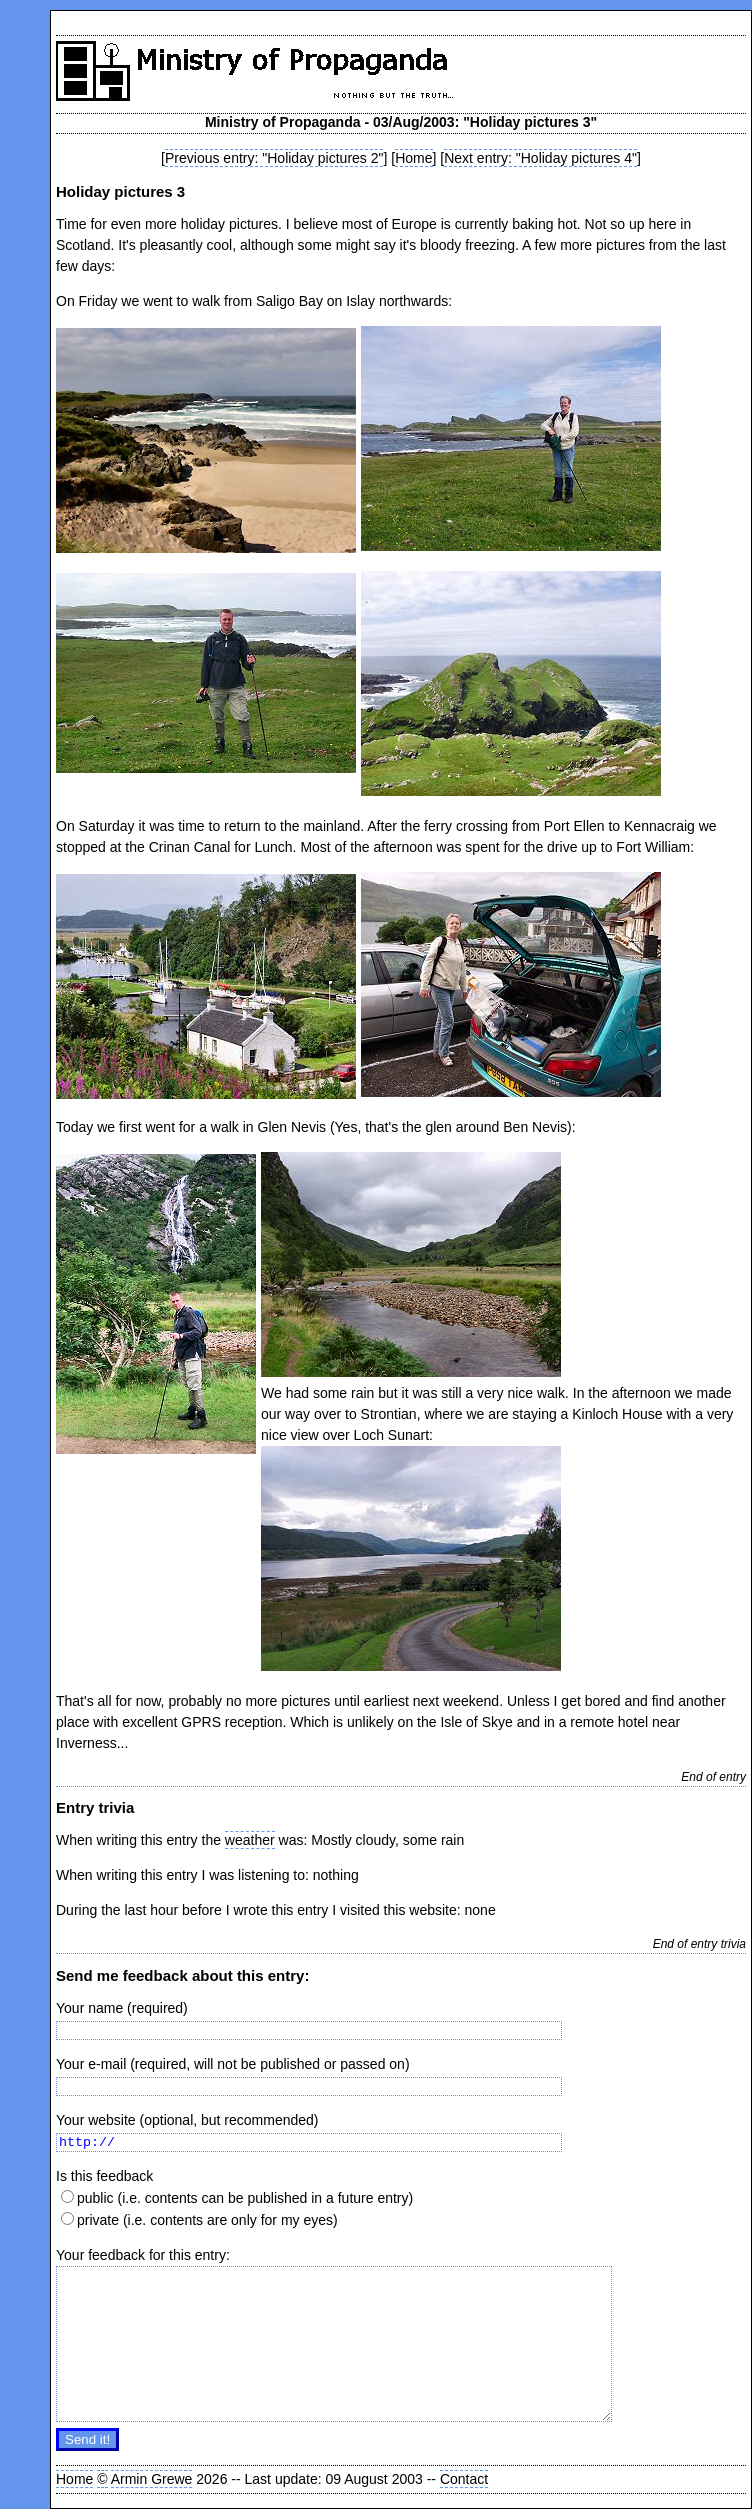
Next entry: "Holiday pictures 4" (540, 158)
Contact (464, 2479)
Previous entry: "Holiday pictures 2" (274, 158)
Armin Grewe (152, 2479)
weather (250, 1840)
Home (413, 158)
